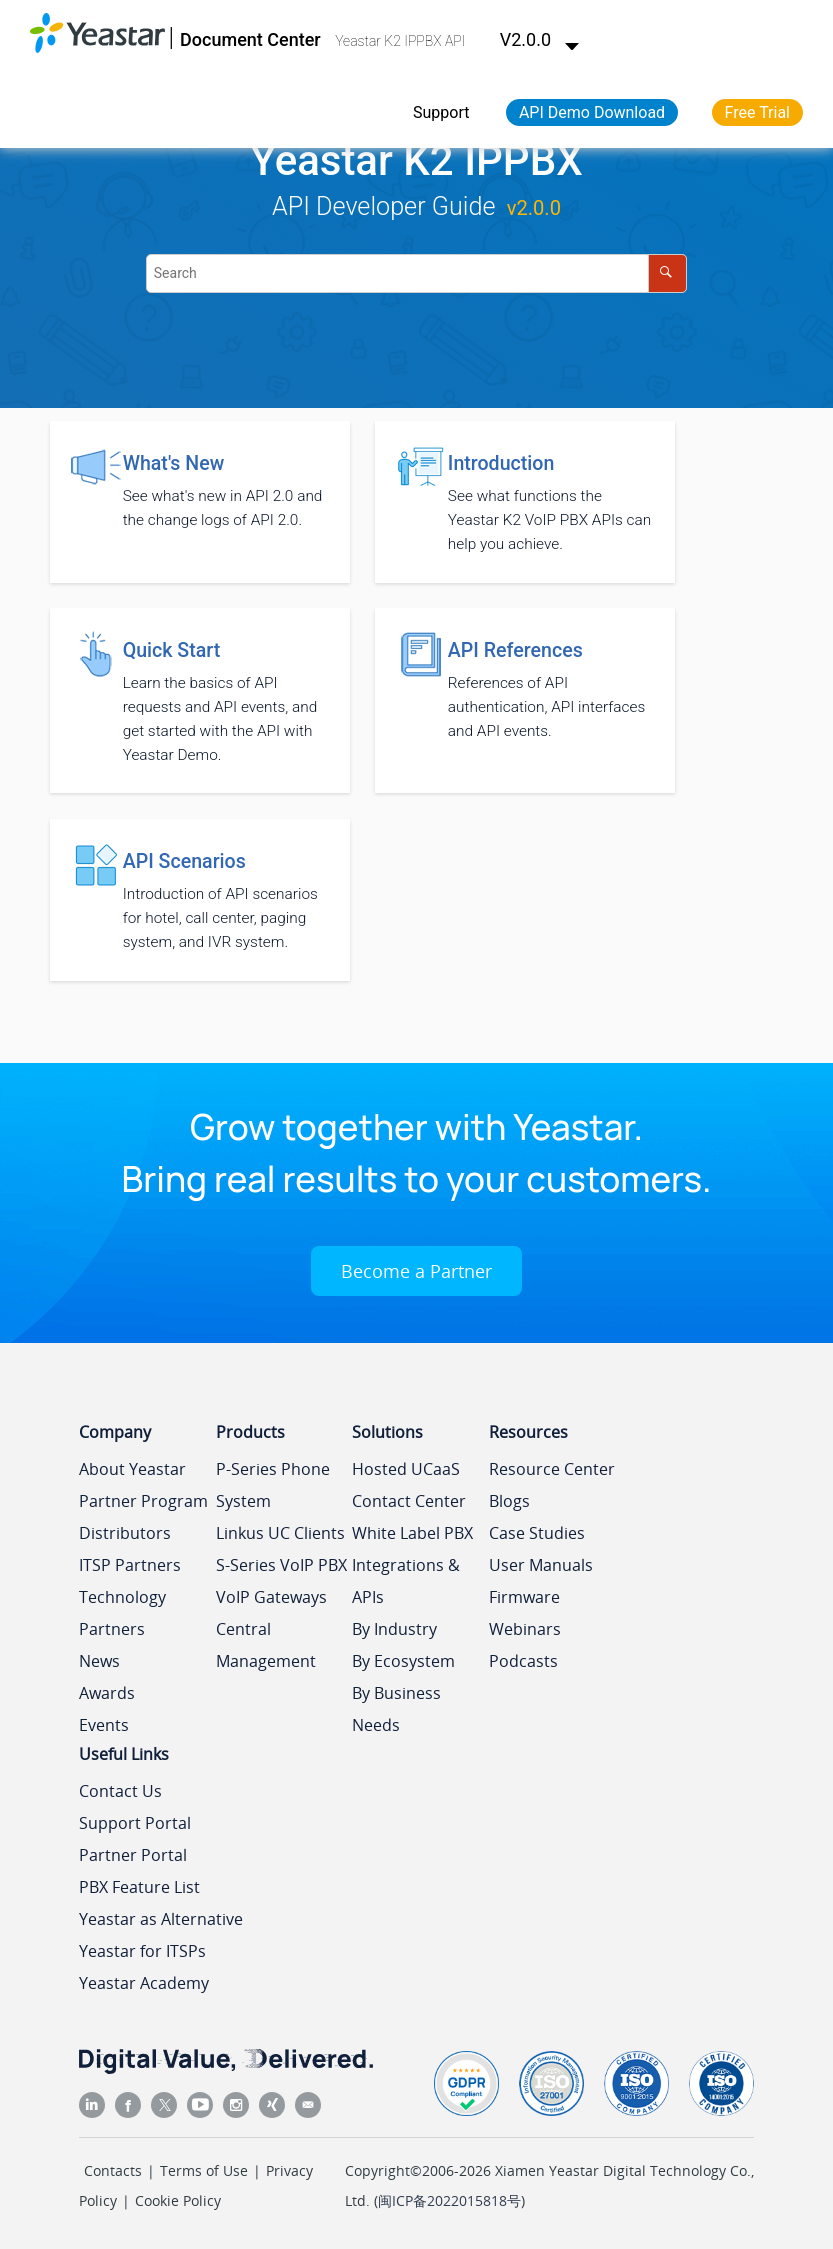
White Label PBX (412, 1533)
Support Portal (135, 1823)
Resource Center (552, 1469)
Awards (107, 1693)
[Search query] (416, 273)
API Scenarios (184, 861)
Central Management (266, 1645)
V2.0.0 (540, 39)
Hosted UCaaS (406, 1469)
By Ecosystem (403, 1661)
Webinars (525, 1629)
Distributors (125, 1533)
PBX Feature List (139, 1887)
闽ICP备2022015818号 (449, 2200)
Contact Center (409, 1501)
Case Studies (537, 1533)
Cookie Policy (178, 2200)
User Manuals (541, 1565)
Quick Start (172, 650)
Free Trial (757, 112)
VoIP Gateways (271, 1597)
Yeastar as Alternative (161, 1919)
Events (104, 1725)
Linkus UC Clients (280, 1533)
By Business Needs (396, 1709)
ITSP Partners (130, 1565)
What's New (174, 463)
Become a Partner (416, 1271)
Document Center (250, 39)
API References (515, 650)
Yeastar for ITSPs (142, 1951)
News (99, 1661)
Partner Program (143, 1501)
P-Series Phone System (273, 1485)
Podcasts (523, 1661)
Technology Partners (122, 1613)
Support (441, 112)
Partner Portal (133, 1855)
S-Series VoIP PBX (281, 1565)
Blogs (509, 1501)
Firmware (524, 1597)
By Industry (394, 1629)
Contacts (113, 2170)
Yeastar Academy (144, 1983)
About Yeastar (132, 1469)
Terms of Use (204, 2170)
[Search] (667, 273)
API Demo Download (592, 112)
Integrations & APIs (406, 1581)
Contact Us (120, 1791)
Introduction (501, 463)
